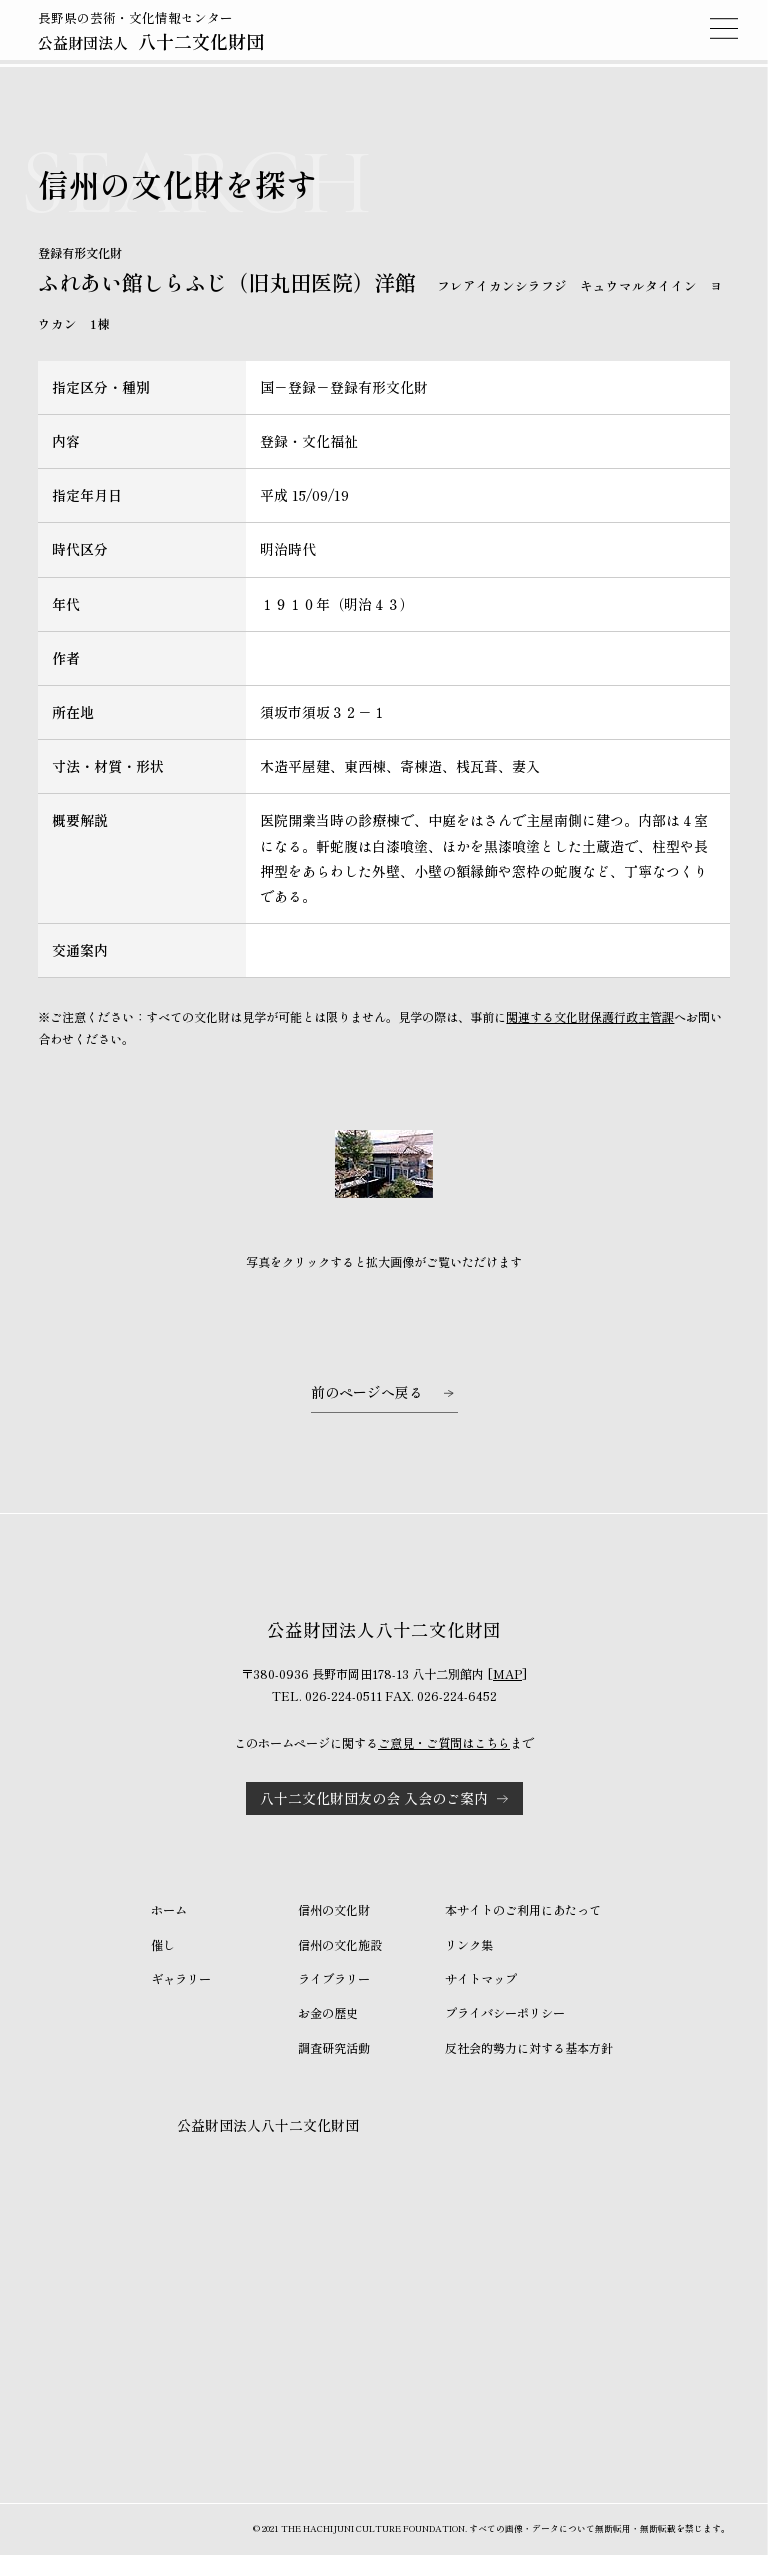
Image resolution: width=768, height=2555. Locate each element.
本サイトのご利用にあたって (523, 1910)
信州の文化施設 (340, 1945)
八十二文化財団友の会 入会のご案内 (374, 1798)
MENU (724, 28)
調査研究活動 (334, 2048)
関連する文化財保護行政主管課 (590, 1017)
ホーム (169, 1910)
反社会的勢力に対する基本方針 (529, 2048)
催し (163, 1945)
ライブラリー (334, 1979)
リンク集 (469, 1945)
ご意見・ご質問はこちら (444, 1743)
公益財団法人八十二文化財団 (268, 2125)
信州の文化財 (334, 1910)
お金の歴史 (328, 2013)
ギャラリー (181, 1979)
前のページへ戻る (367, 1392)
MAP (507, 1674)
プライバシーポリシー (505, 2013)
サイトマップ (481, 1979)
